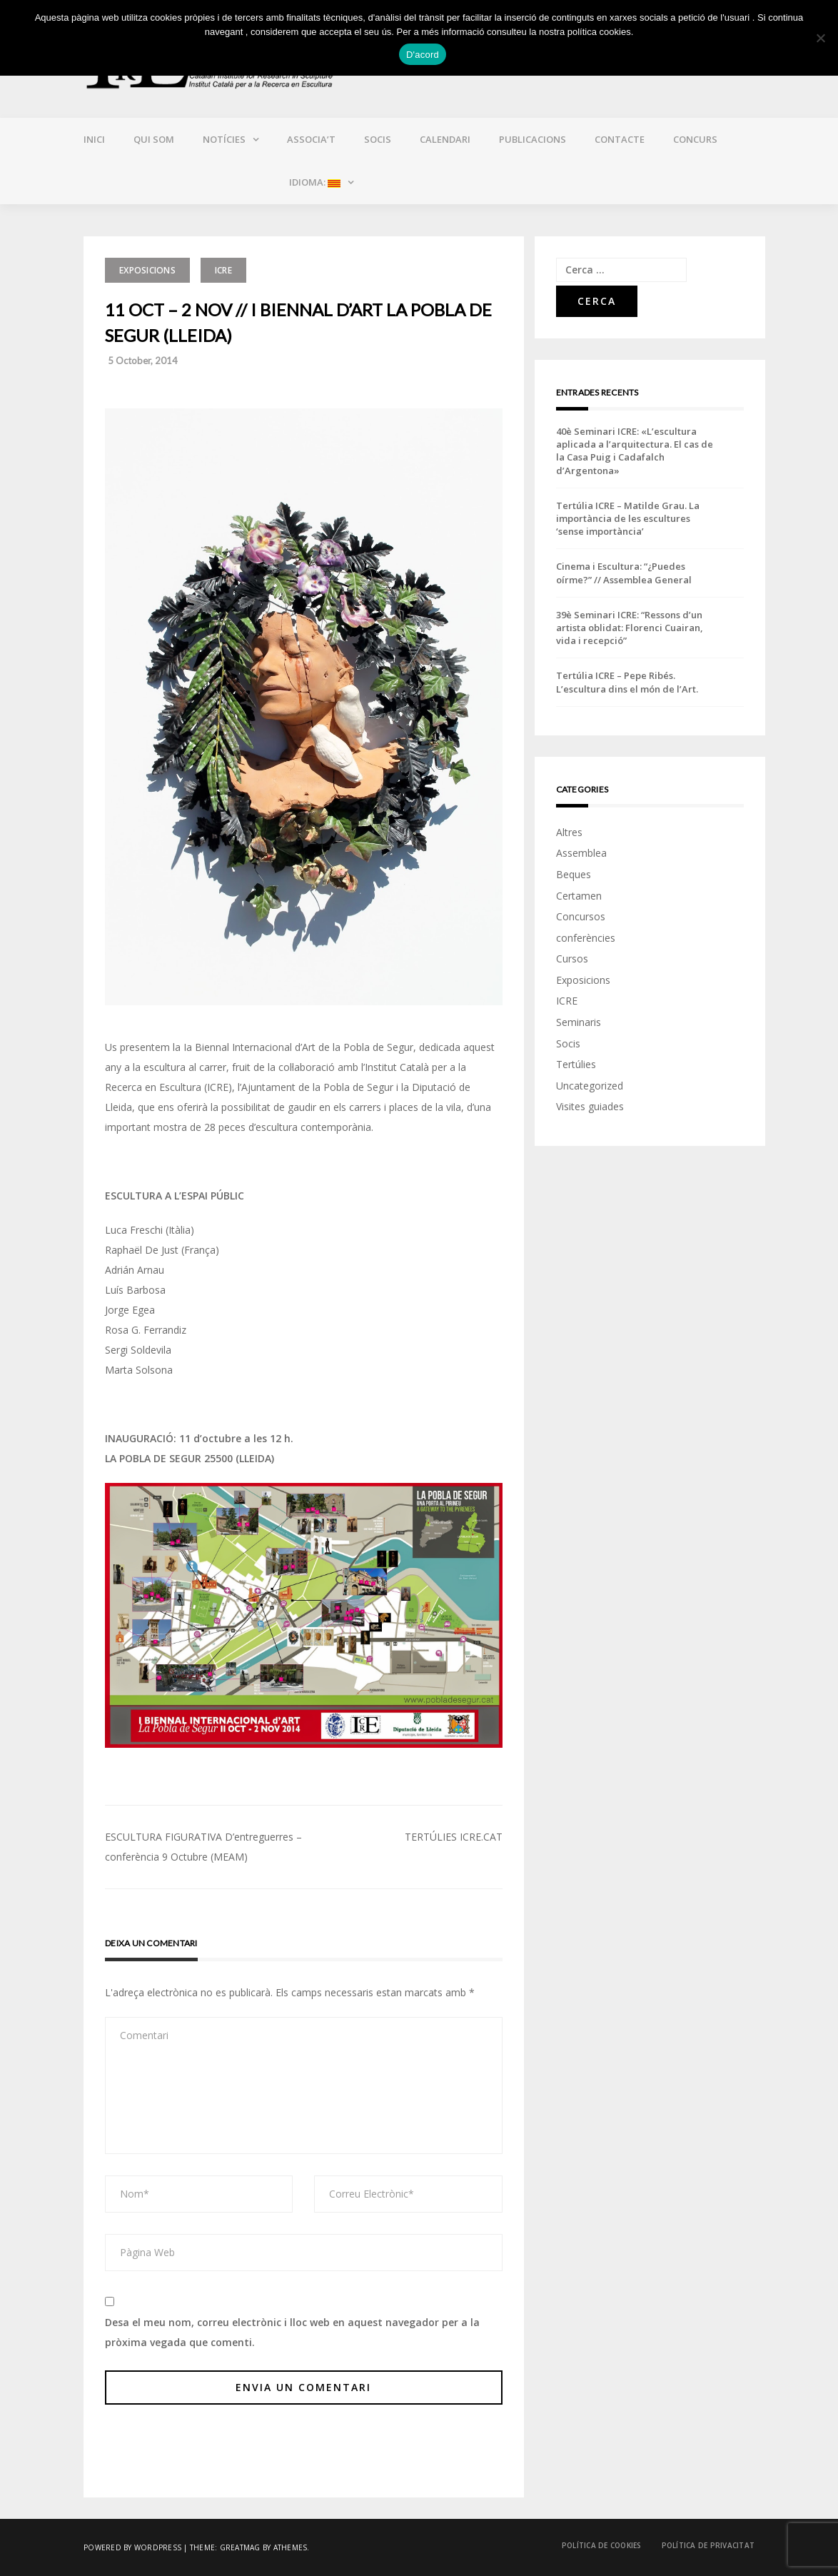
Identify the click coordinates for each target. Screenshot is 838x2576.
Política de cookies (602, 2545)
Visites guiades (590, 1106)
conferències (585, 938)
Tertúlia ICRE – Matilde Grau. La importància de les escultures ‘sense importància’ (628, 518)
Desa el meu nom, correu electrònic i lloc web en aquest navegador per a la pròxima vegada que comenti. (292, 2332)
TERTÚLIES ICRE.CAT (454, 1836)
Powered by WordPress (132, 2547)
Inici (94, 139)
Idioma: (313, 182)
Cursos (572, 958)
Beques (573, 874)
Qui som (153, 139)
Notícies (224, 139)
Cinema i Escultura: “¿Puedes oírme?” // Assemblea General (624, 572)
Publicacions (532, 139)
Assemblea (581, 853)
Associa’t (311, 139)
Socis (377, 139)
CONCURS (695, 139)
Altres (569, 832)
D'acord (422, 54)
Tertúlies (576, 1064)
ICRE (223, 270)
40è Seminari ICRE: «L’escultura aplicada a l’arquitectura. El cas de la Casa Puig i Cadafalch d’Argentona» (634, 451)
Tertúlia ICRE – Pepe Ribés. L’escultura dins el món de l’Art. (627, 682)
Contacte (620, 139)
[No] (820, 38)
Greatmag (240, 2547)
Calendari (445, 139)
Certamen (579, 895)
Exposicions (147, 270)
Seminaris (578, 1022)
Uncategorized (589, 1085)
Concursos (580, 916)
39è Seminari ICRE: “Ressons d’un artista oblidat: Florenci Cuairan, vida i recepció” (629, 627)
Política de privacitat (708, 2545)
